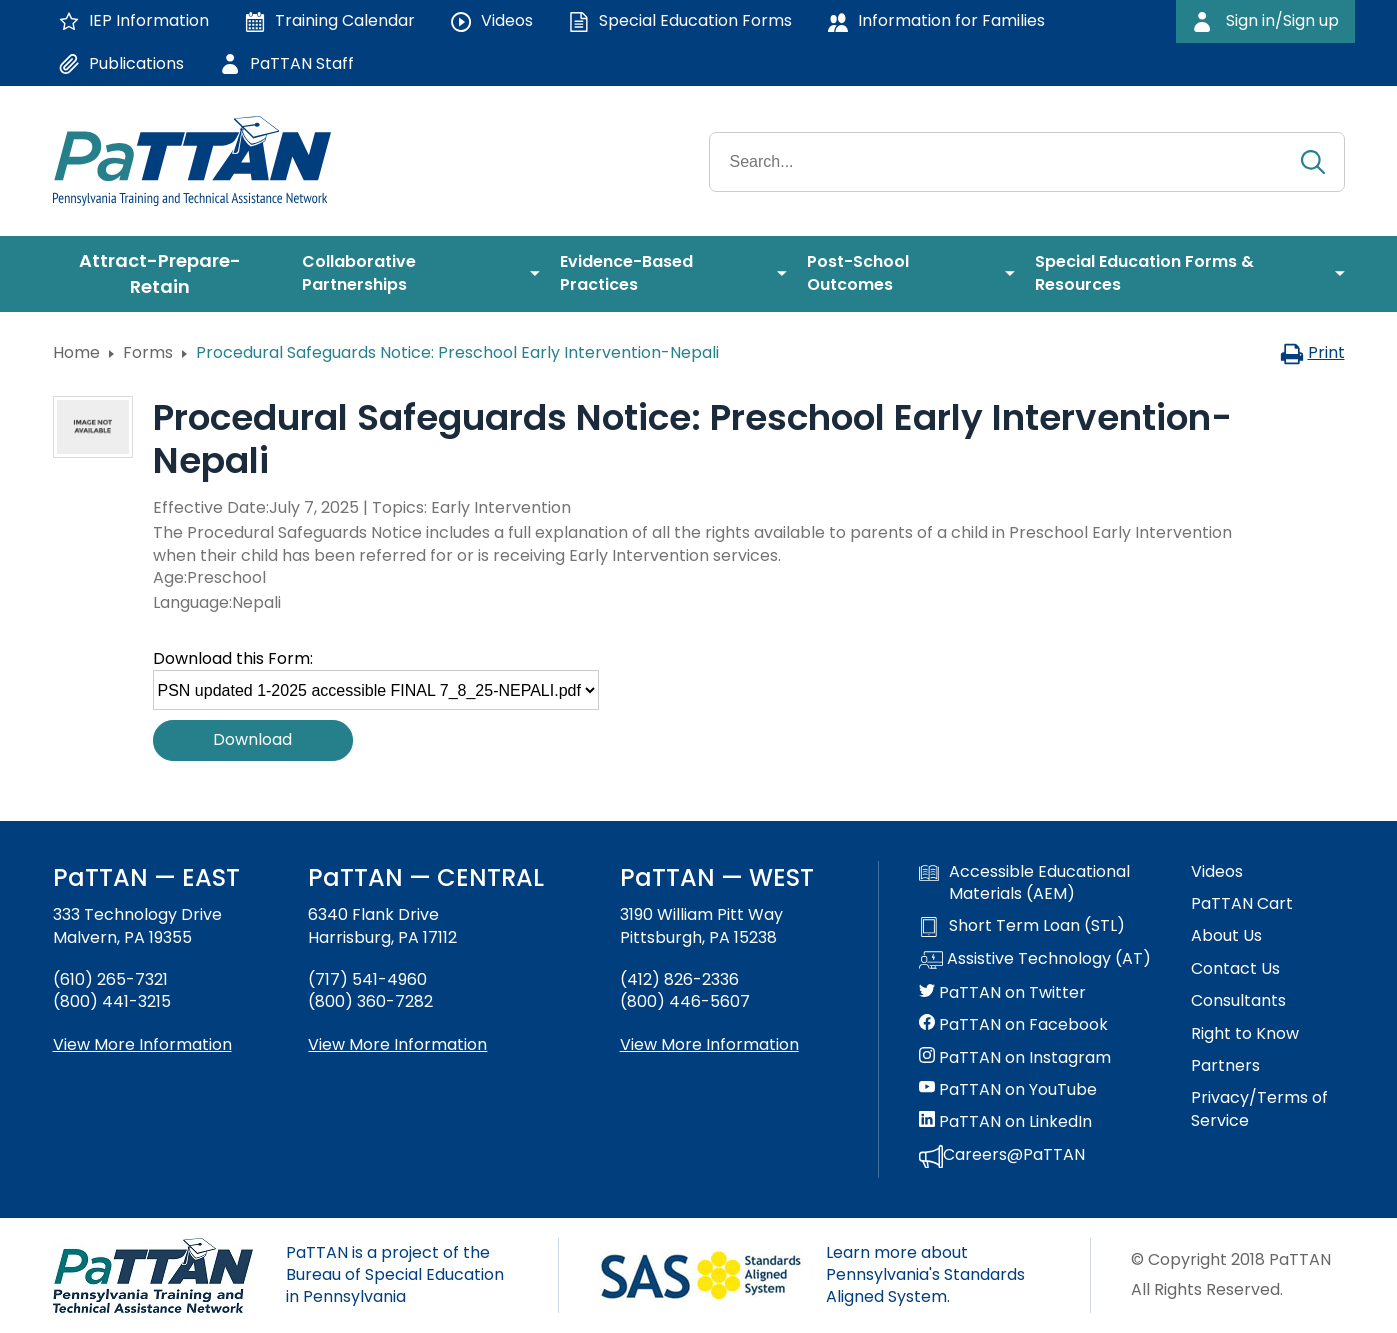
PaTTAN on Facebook (1013, 1025)
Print (1312, 352)
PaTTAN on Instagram (1015, 1058)
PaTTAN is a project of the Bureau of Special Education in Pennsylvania (395, 1275)
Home (76, 352)
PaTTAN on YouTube (1008, 1090)
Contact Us (1235, 969)
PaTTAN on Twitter (1002, 993)
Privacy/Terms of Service (1259, 1109)
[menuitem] (168, 274)
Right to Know (1245, 1034)
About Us (1226, 936)
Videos (1217, 872)
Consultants (1238, 1001)
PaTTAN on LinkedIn (1005, 1122)
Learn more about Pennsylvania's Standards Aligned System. (925, 1275)
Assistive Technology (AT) (1035, 960)
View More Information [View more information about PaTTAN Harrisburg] (397, 1044)
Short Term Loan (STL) (1022, 926)
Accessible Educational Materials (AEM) (1024, 883)
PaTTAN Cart (1242, 904)
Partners (1225, 1066)
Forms (148, 352)
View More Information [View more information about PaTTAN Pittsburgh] (709, 1044)
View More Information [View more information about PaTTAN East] (142, 1044)
